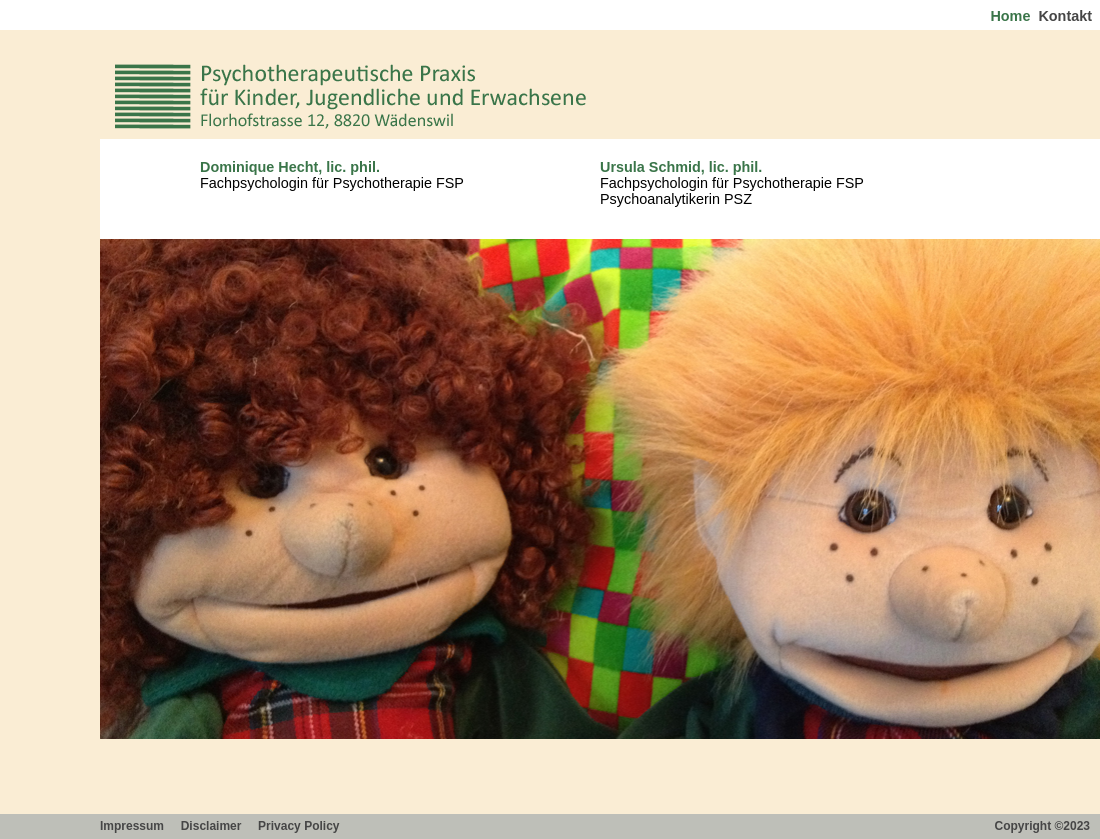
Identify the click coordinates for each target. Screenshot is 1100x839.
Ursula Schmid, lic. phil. (681, 167)
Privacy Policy (300, 826)
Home (1012, 16)
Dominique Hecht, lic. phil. (290, 167)
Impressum (133, 826)
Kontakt (1067, 16)
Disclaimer (213, 826)
